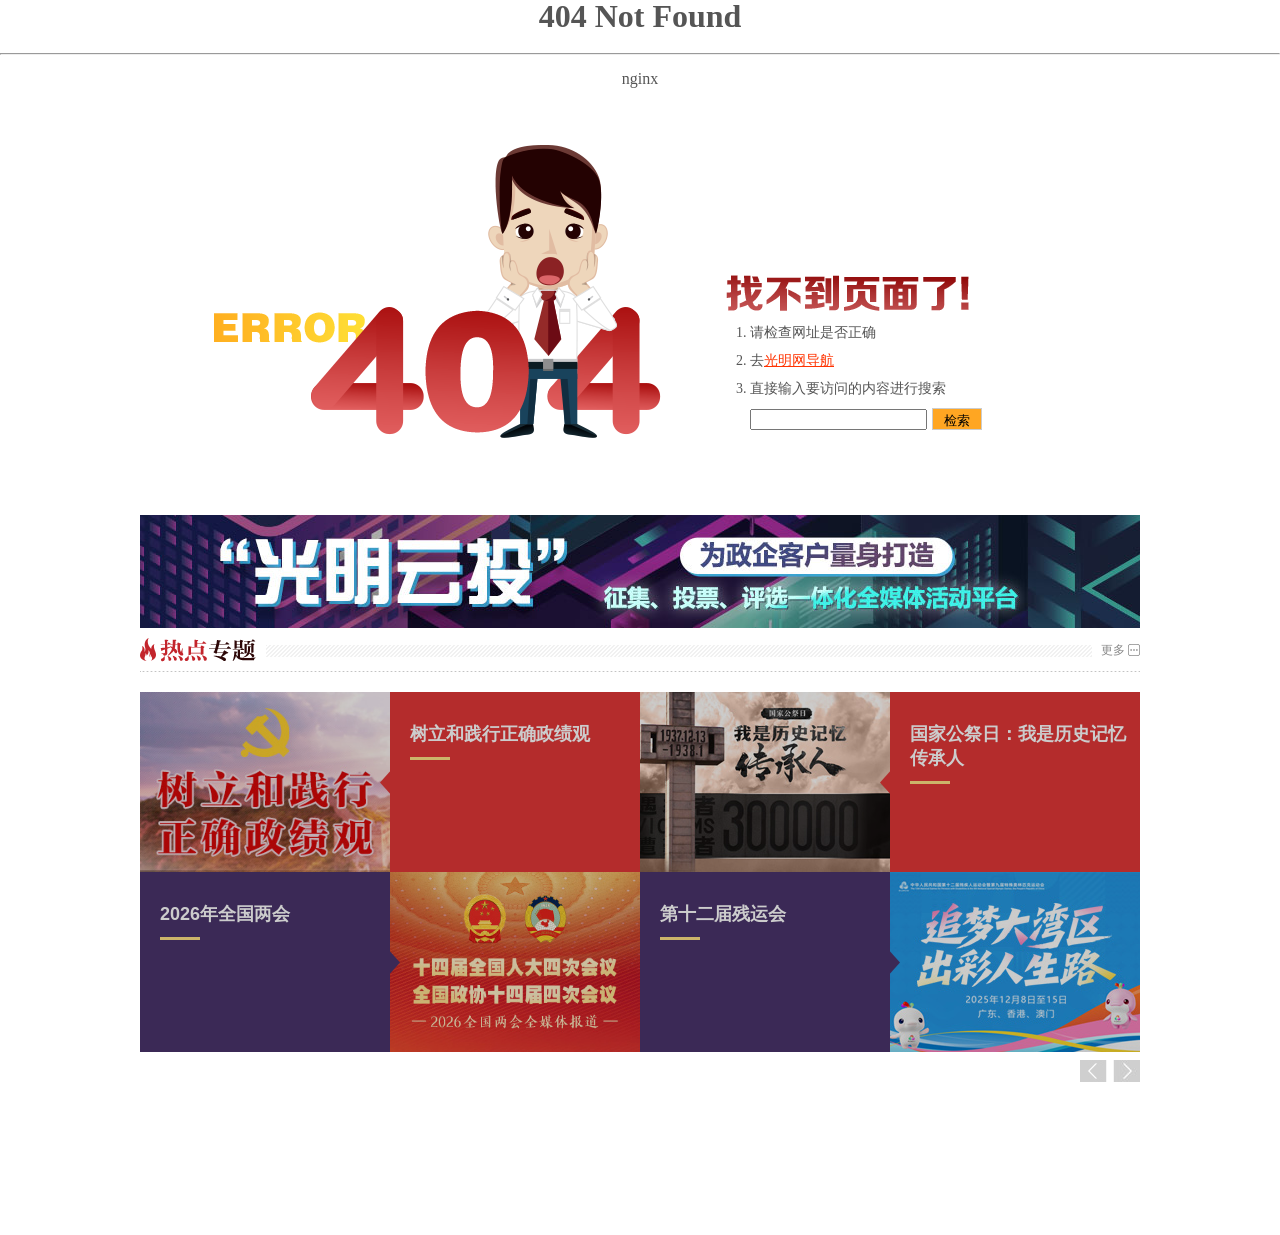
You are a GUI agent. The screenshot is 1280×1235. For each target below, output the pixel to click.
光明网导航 (799, 360)
